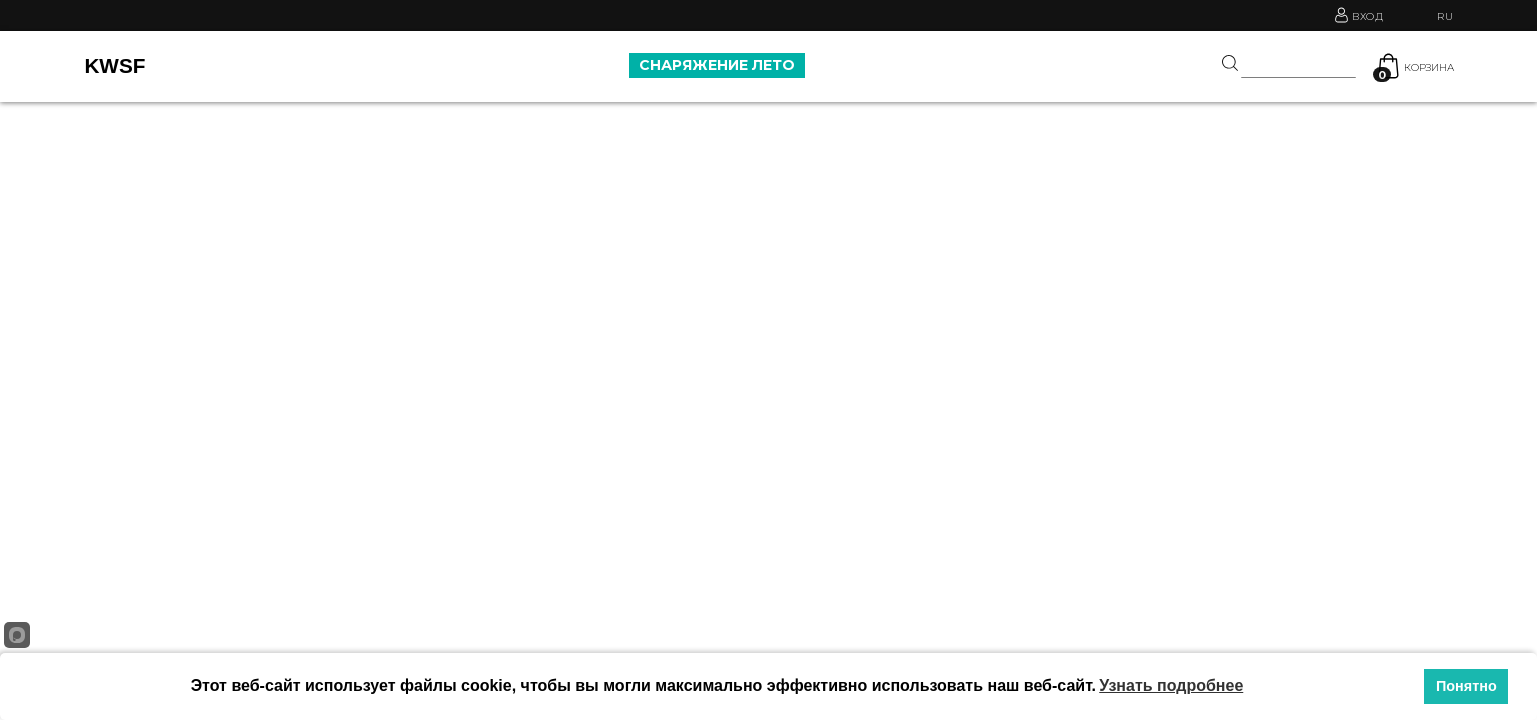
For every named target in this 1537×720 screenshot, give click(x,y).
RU (1445, 16)
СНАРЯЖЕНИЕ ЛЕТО (717, 65)
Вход (1369, 15)
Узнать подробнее (1171, 685)
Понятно (1466, 686)
